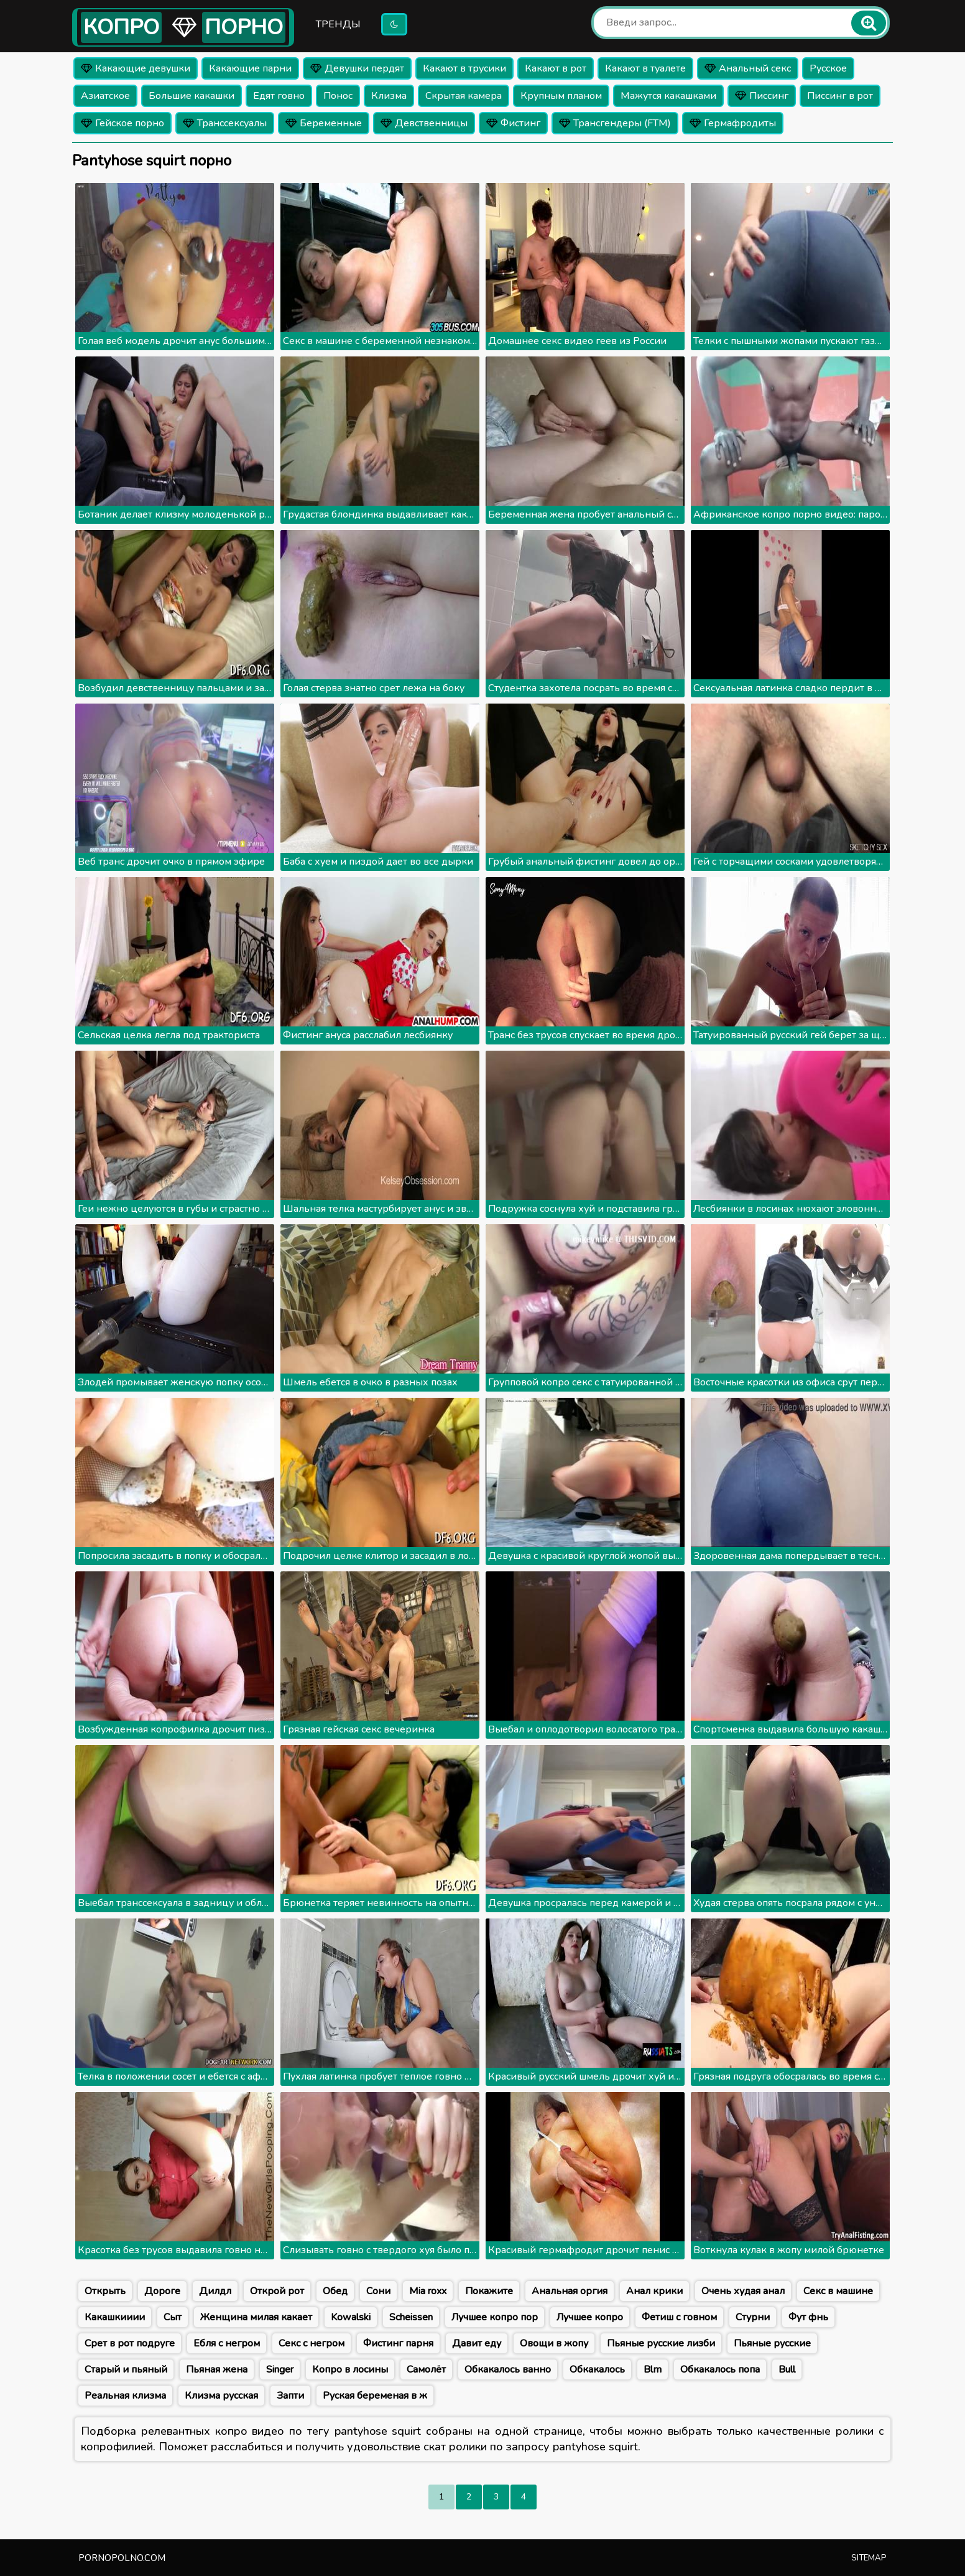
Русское (828, 68)
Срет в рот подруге (130, 2343)
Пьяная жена (216, 2369)
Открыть (105, 2291)
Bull (786, 2369)
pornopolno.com (121, 2558)
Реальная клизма (125, 2395)
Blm (653, 2369)
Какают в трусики (464, 68)
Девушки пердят (357, 68)
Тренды (338, 24)
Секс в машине (838, 2291)
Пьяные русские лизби (661, 2343)
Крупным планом (561, 96)
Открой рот (277, 2291)
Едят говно (279, 96)
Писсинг (761, 96)
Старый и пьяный (126, 2369)
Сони (378, 2291)
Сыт (173, 2317)
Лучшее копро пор (494, 2317)
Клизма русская (221, 2395)
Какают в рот (555, 68)
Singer (279, 2369)
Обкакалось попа (720, 2369)
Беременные (323, 123)
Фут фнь (808, 2317)
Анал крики (654, 2291)
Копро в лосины (350, 2369)
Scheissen (411, 2317)
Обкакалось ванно (507, 2369)
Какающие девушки (135, 68)
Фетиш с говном (679, 2317)
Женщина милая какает (256, 2317)
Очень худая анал (743, 2291)
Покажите (489, 2291)
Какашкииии (115, 2317)
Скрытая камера (463, 96)
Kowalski (351, 2317)
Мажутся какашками (668, 96)
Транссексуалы (225, 123)
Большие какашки (191, 96)
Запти (290, 2395)
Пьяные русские (772, 2343)
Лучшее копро (589, 2317)
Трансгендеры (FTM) (615, 123)
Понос (338, 96)
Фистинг (513, 123)
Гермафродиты (733, 123)
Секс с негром (311, 2343)
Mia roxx (427, 2291)
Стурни (753, 2317)
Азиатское (105, 96)
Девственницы (424, 123)
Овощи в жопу (554, 2343)
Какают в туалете (645, 68)
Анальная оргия (569, 2291)
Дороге (162, 2291)
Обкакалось (597, 2369)
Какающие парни (250, 68)
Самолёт (426, 2369)
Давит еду (476, 2343)
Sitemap (869, 2558)
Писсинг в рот (840, 96)
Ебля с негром (226, 2343)
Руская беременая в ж (375, 2395)
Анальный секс (747, 68)
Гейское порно (122, 123)
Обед (335, 2291)
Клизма (389, 96)
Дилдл (215, 2291)
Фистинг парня (398, 2343)
